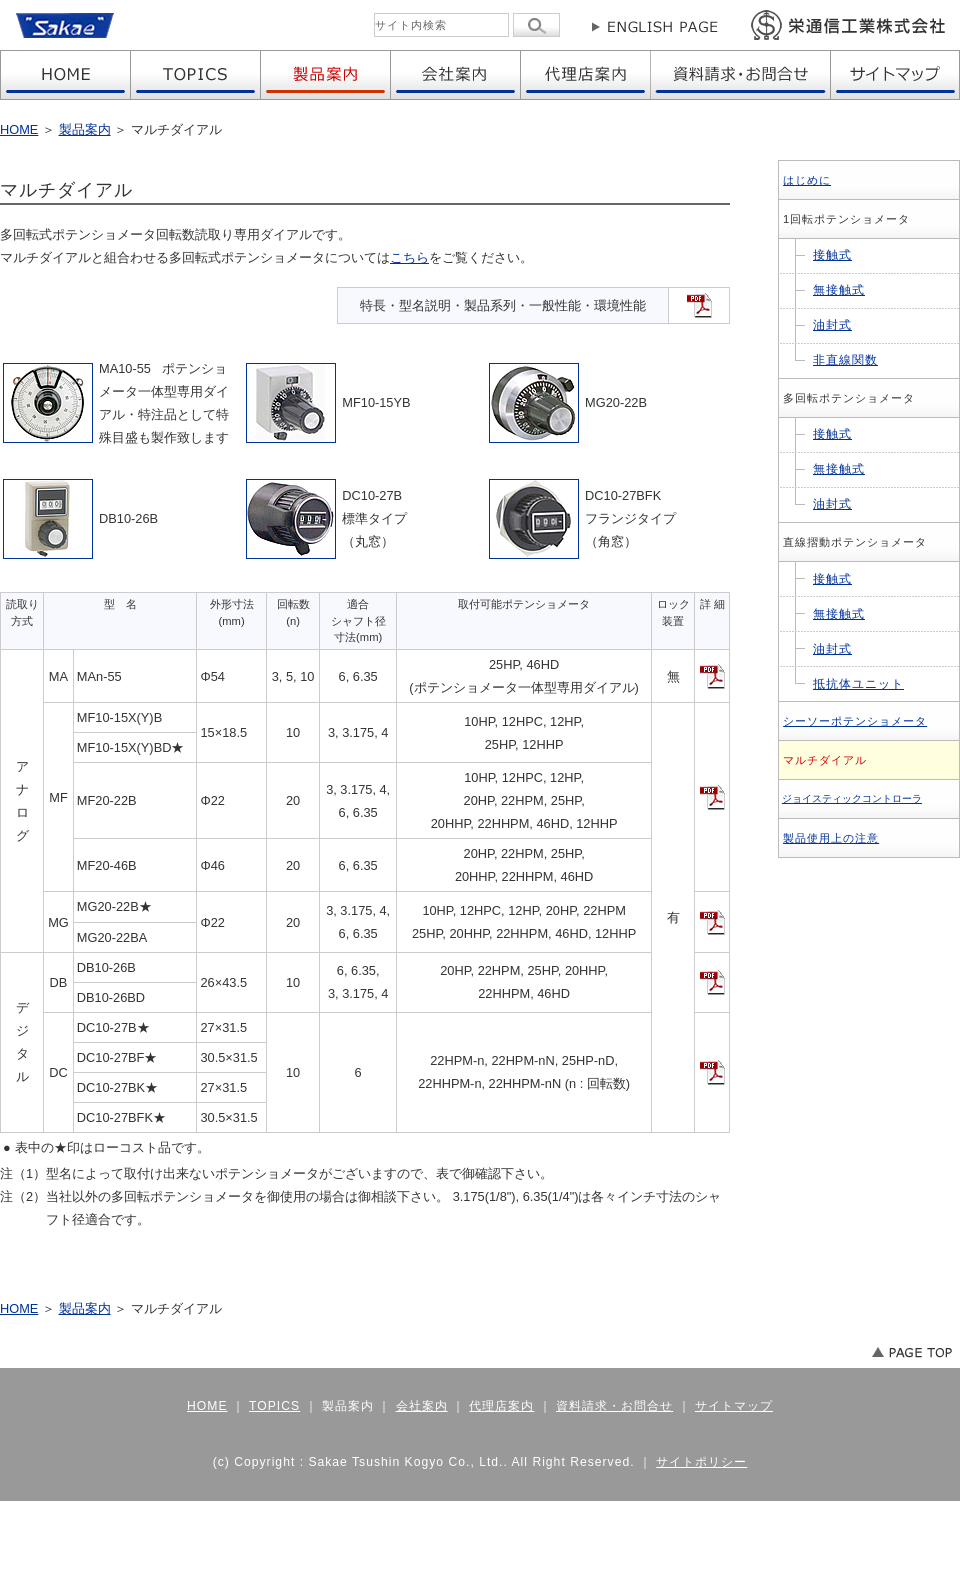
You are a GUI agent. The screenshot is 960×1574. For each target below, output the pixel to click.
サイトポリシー (701, 1462)
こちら (409, 257)
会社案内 (422, 1406)
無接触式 (839, 290)
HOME (19, 129)
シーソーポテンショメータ (855, 721)
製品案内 (85, 129)
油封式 (832, 325)
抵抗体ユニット (858, 684)
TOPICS (274, 1406)
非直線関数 (845, 360)
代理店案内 (501, 1406)
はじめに (807, 180)
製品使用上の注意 (831, 838)
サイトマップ (734, 1406)
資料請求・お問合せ (614, 1406)
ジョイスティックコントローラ (852, 798)
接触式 (832, 255)
